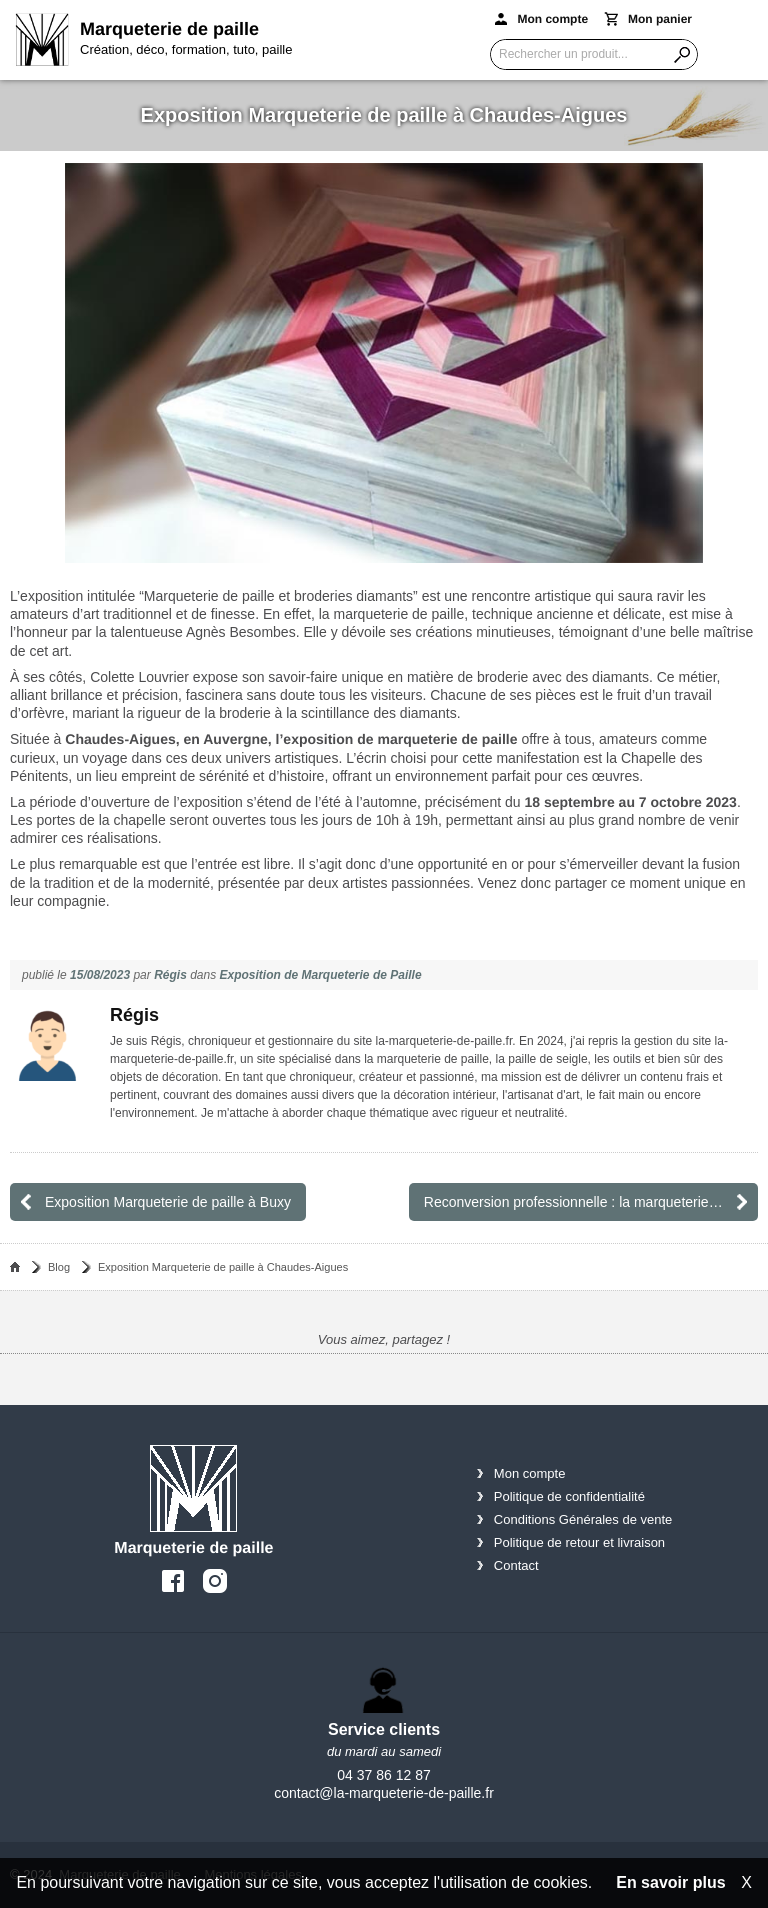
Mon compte (530, 1473)
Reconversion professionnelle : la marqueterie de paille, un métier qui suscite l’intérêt (591, 1202)
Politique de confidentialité (569, 1496)
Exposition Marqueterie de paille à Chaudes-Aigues (223, 1267)
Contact (516, 1565)
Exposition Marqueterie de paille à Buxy (168, 1202)
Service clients (384, 1729)
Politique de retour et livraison (579, 1542)
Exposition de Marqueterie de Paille (321, 975)
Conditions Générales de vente (583, 1519)
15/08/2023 (100, 975)
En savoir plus (670, 1882)
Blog (59, 1267)
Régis (170, 975)
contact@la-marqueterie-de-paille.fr (384, 1793)
